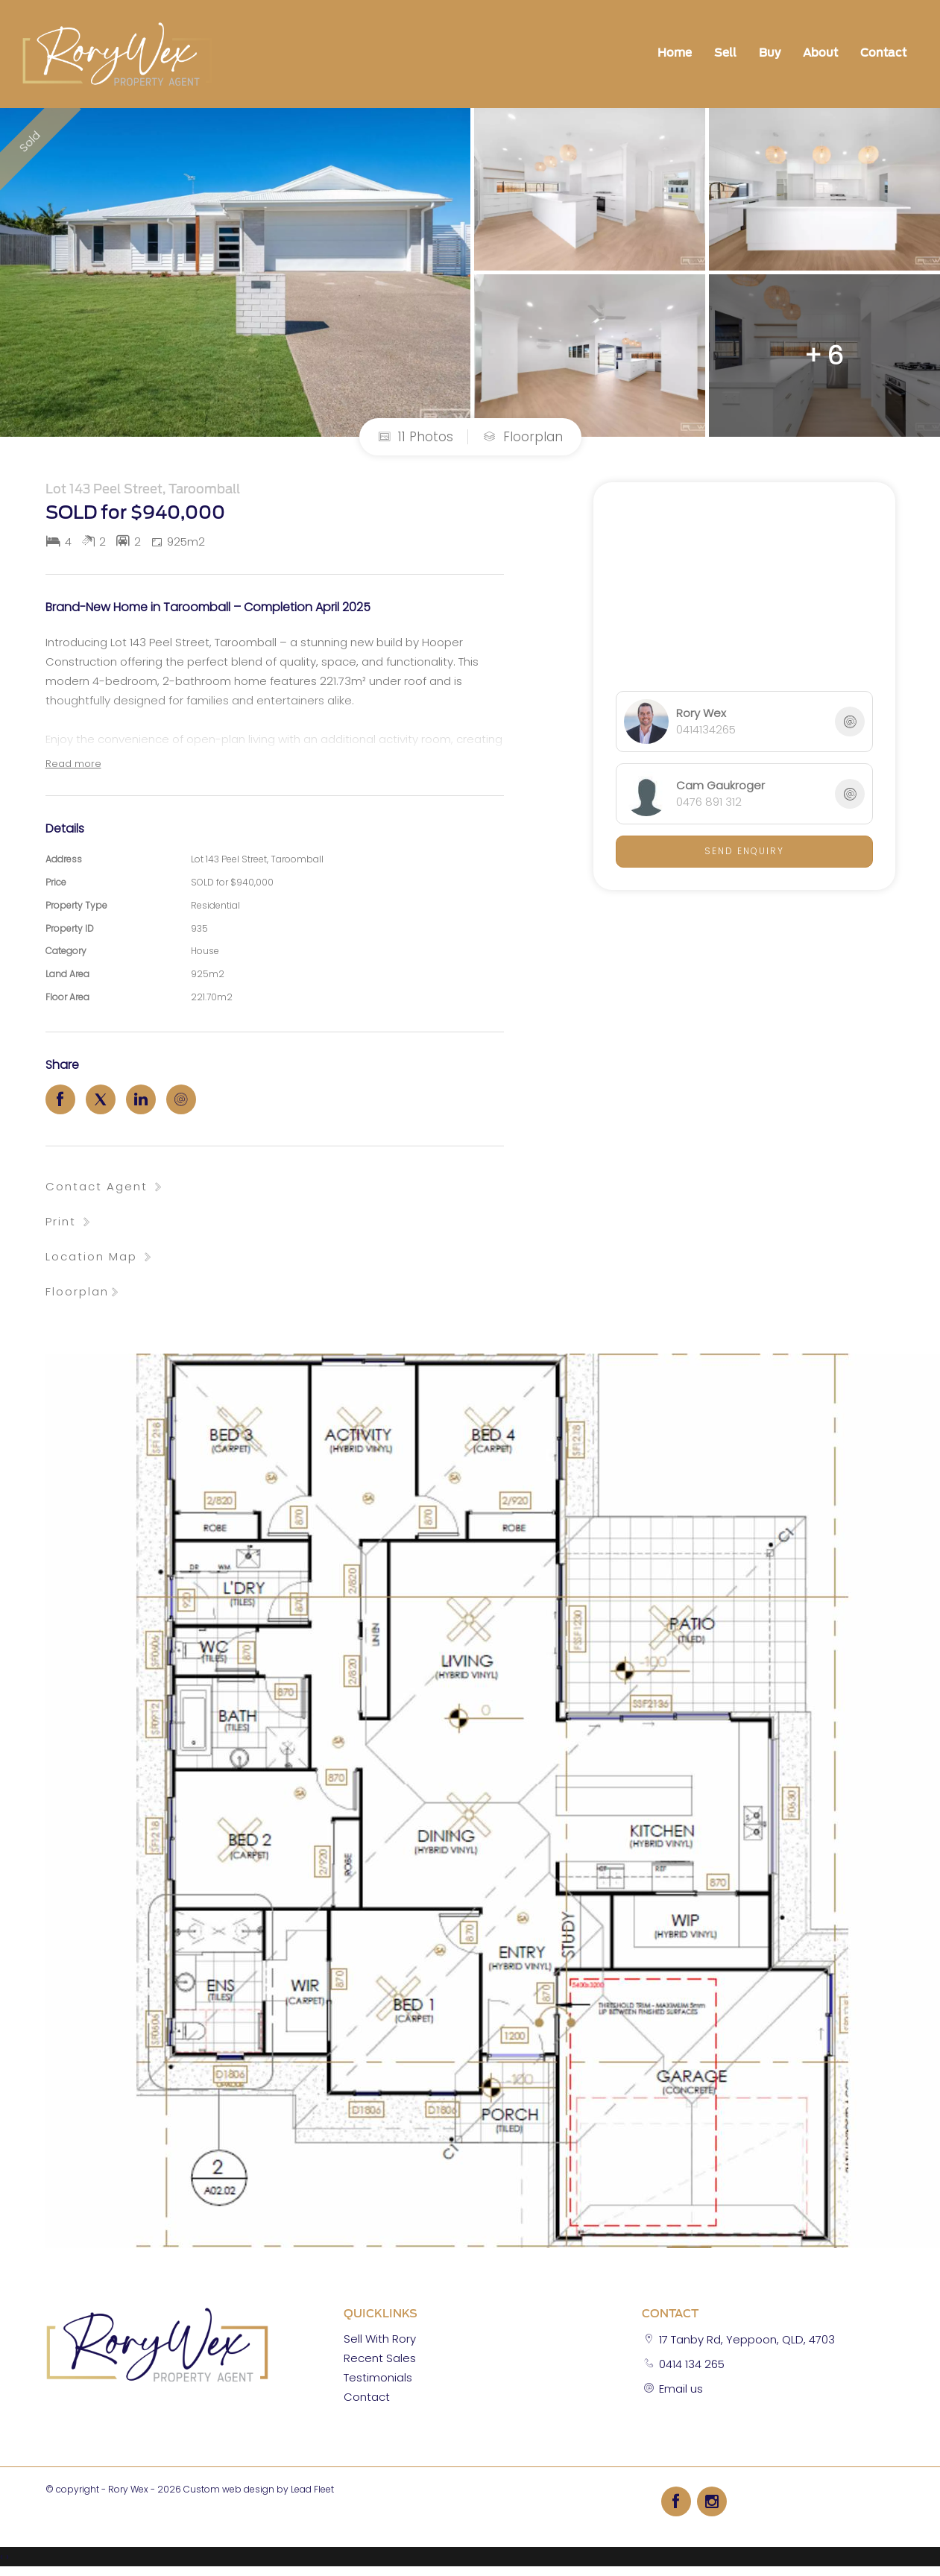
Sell (725, 53)
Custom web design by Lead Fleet (258, 2489)
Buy (769, 53)
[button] (69, 1221)
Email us (681, 2388)
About (820, 53)
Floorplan (523, 437)
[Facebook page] (679, 2501)
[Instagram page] (712, 2501)
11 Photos (415, 437)
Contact (883, 53)
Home (674, 53)
